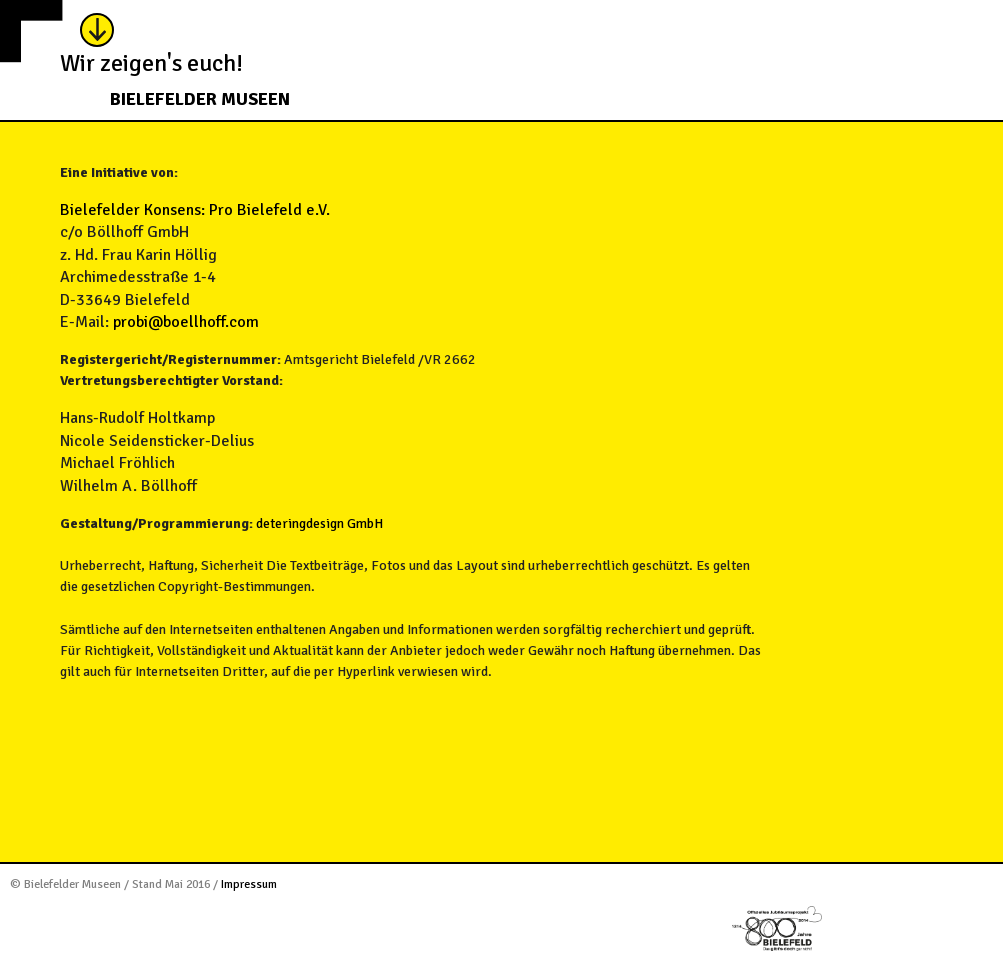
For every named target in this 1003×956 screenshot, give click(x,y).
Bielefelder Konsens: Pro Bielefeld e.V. (195, 210)
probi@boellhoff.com (186, 322)
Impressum (249, 884)
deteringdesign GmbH (319, 523)
